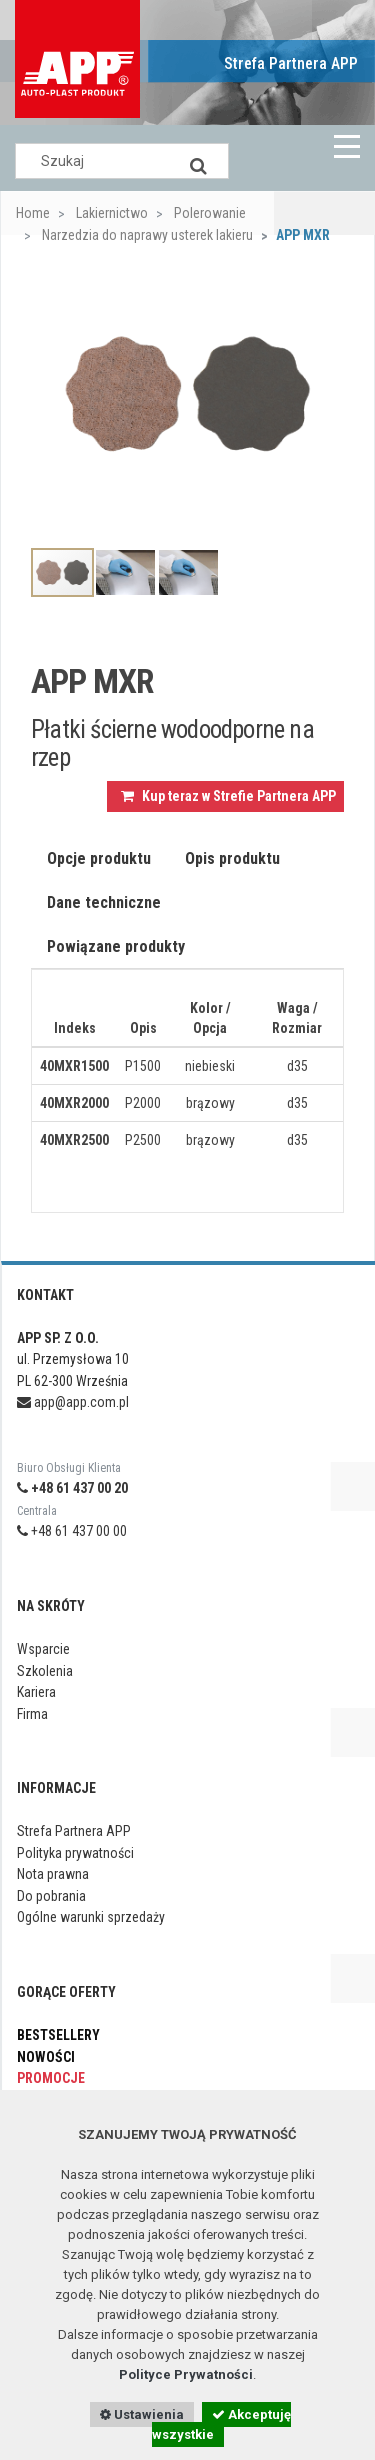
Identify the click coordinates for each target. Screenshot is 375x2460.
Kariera (36, 1692)
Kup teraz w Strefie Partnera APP (228, 796)
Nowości (46, 2057)
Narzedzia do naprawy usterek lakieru (146, 235)
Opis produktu (232, 858)
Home (33, 213)
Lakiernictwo (110, 213)
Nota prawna (53, 1874)
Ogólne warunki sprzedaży (91, 1917)
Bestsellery (58, 2035)
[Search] (199, 161)
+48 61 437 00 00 (72, 1531)
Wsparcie (43, 1649)
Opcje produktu (99, 858)
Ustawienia (142, 2414)
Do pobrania (51, 1896)
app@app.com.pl (73, 1402)
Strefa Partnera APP (291, 63)
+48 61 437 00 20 (72, 1488)
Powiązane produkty (116, 946)
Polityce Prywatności (186, 2374)
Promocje (51, 2078)
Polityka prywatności (75, 1853)
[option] (187, 394)
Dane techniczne (104, 902)
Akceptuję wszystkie (221, 2424)
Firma (32, 1714)
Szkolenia (45, 1671)
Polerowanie (208, 213)
